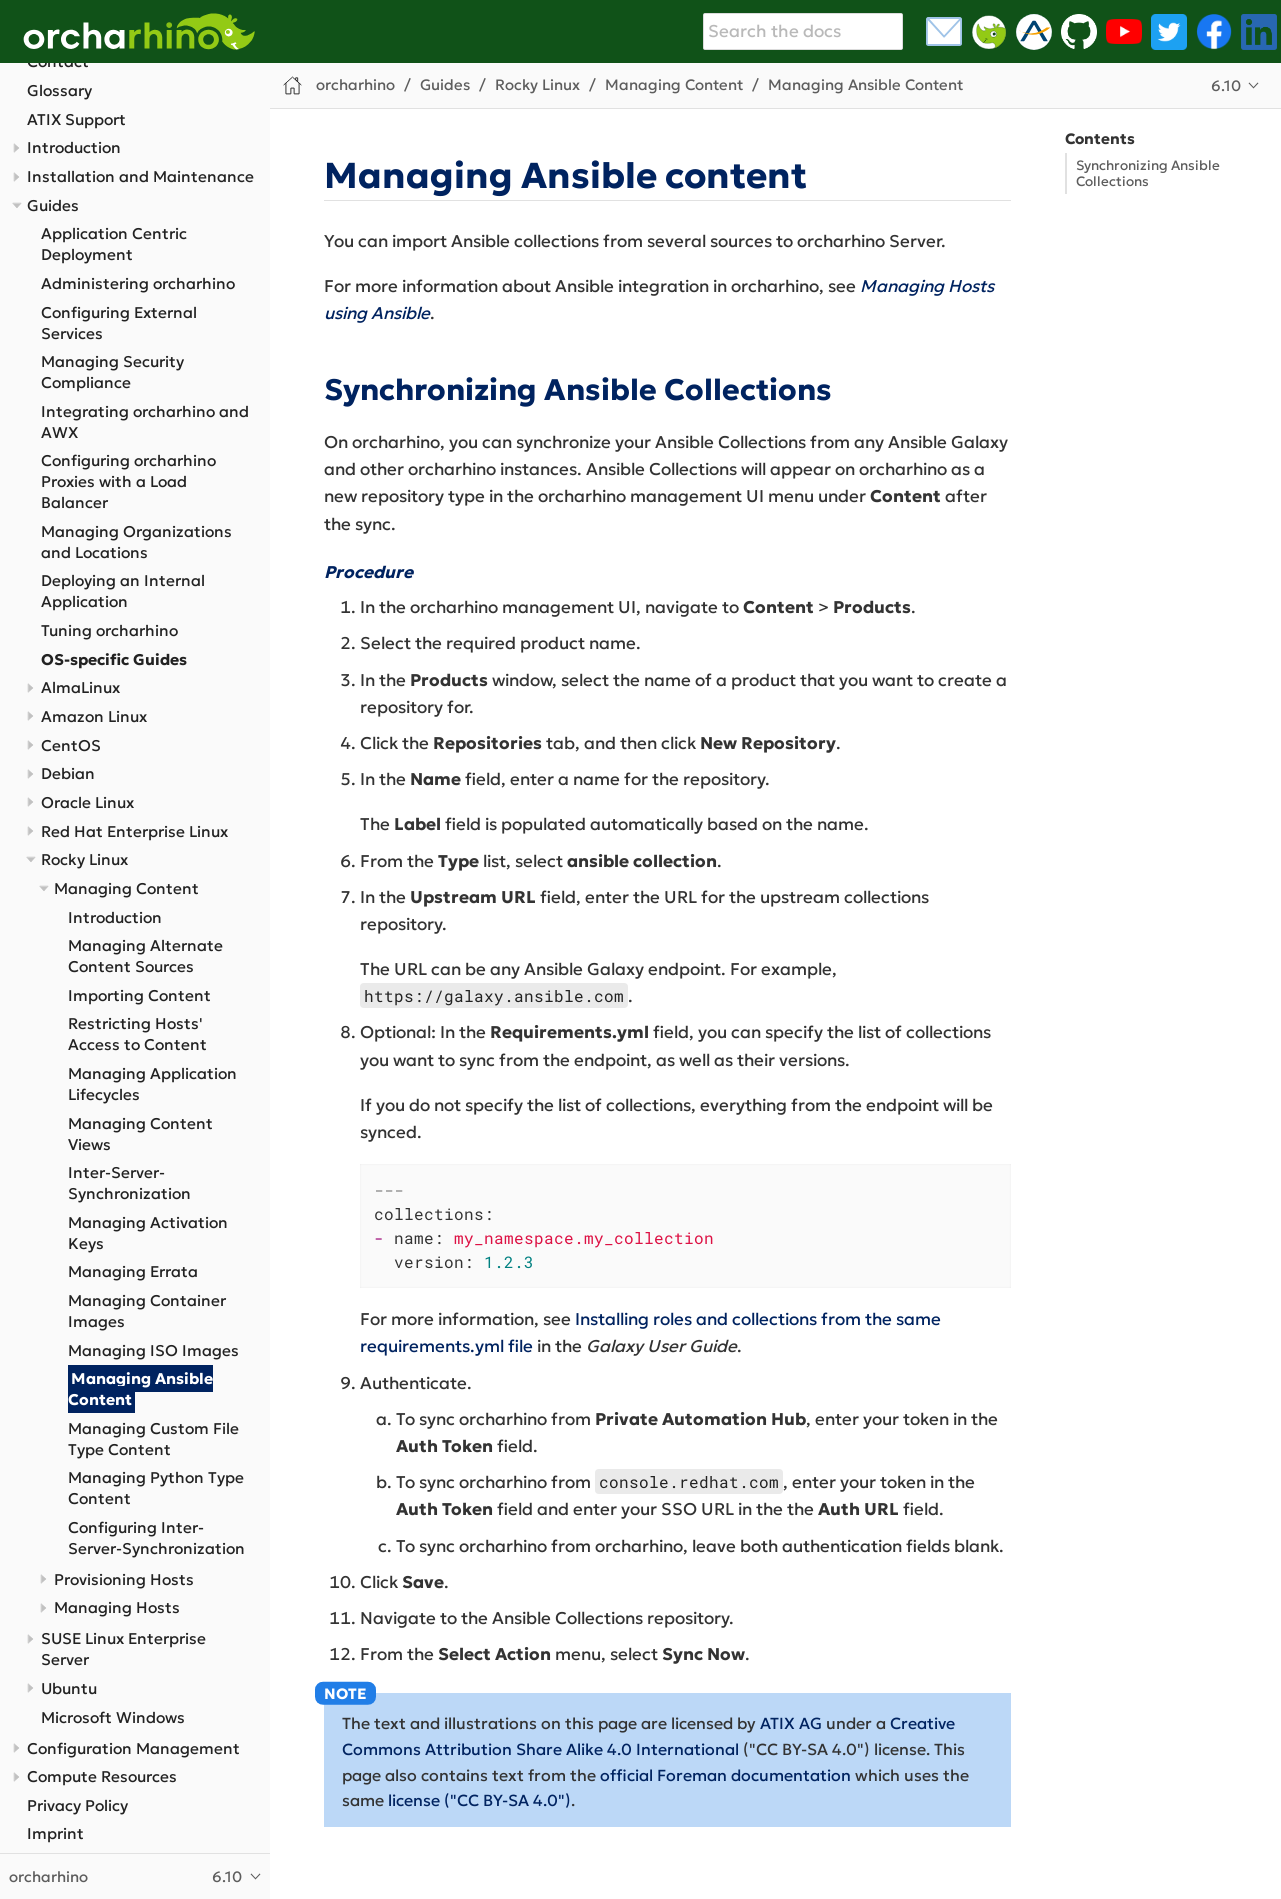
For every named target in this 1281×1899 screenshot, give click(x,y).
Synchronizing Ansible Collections (1148, 173)
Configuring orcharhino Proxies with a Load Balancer (128, 481)
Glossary (59, 90)
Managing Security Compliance (112, 372)
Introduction (74, 147)
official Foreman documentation (725, 1775)
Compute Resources (102, 1776)
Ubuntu (69, 1688)
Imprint (55, 1833)
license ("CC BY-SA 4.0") (479, 1800)
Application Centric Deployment (114, 244)
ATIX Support (76, 119)
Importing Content (139, 995)
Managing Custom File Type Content (153, 1439)
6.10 (1226, 85)
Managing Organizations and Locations (136, 542)
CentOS (71, 745)
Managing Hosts (117, 1607)
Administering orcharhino (138, 283)
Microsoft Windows (113, 1717)
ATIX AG (791, 1723)
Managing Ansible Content (141, 1389)
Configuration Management (133, 1748)
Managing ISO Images (153, 1350)
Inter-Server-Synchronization (129, 1183)
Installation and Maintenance (140, 176)
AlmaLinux (80, 687)
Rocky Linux (84, 859)
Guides (53, 205)
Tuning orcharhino (109, 630)
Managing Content (126, 888)
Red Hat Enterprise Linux (134, 831)
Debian (68, 773)
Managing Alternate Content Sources (145, 956)
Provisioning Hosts (124, 1579)
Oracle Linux (87, 802)
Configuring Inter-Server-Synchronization (156, 1538)
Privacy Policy (77, 1805)
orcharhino (355, 84)
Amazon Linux (94, 716)
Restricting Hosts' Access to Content (137, 1034)
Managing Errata (133, 1271)
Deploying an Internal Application (123, 591)
